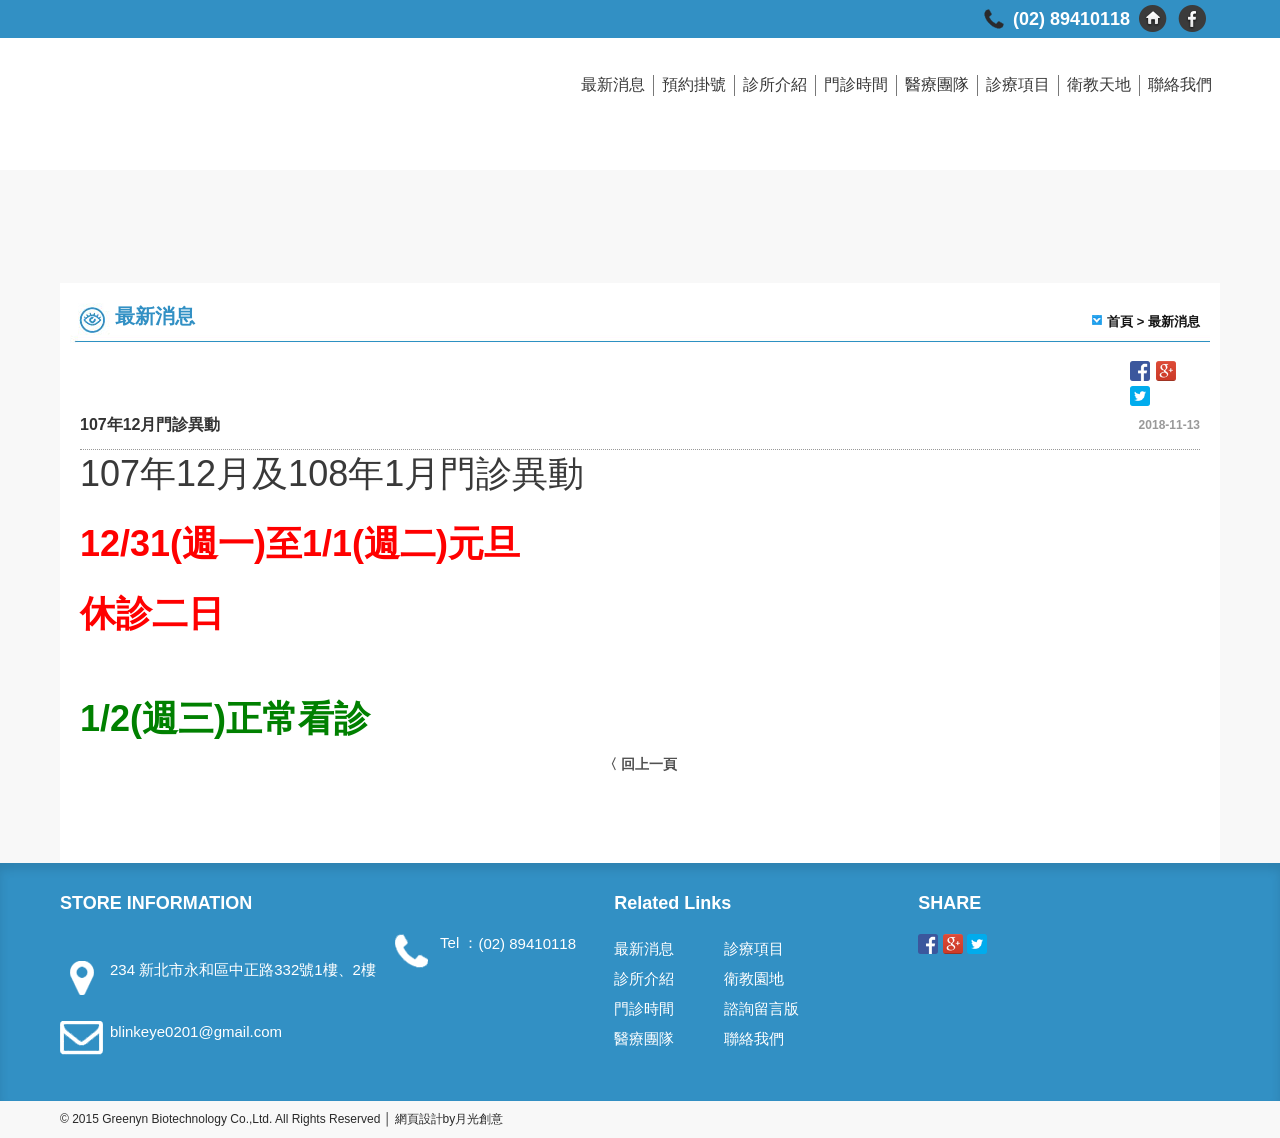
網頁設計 (419, 1119)
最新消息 (613, 84)
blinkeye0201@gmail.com (196, 1031)
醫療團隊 (937, 84)
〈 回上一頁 (640, 764)
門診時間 (856, 84)
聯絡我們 (1180, 84)
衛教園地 (754, 978)
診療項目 (1018, 84)
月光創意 (479, 1119)
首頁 (1120, 321)
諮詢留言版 (761, 1008)
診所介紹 (775, 84)
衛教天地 (1099, 84)
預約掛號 (694, 84)
